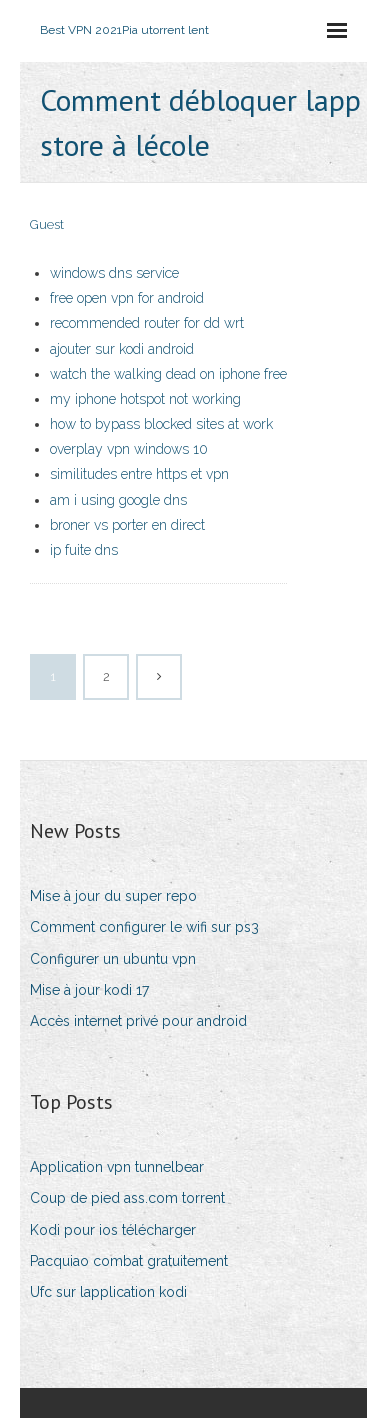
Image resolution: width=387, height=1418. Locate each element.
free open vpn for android (127, 298)
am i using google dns (118, 500)
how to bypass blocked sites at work (161, 424)
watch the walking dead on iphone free (168, 374)
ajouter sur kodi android (122, 349)
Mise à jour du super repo (113, 896)
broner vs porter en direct (127, 525)
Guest (47, 224)
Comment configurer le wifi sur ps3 (144, 927)
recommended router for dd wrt (147, 323)
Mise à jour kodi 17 (89, 990)
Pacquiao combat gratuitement (129, 1261)
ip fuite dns (84, 550)
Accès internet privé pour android (138, 1021)
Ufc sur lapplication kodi (108, 1292)
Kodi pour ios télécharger (113, 1230)
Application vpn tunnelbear (117, 1167)
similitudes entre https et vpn (139, 474)
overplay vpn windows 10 (129, 449)
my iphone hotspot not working (145, 399)
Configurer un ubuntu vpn (113, 959)
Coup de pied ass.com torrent (127, 1198)
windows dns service (114, 273)
